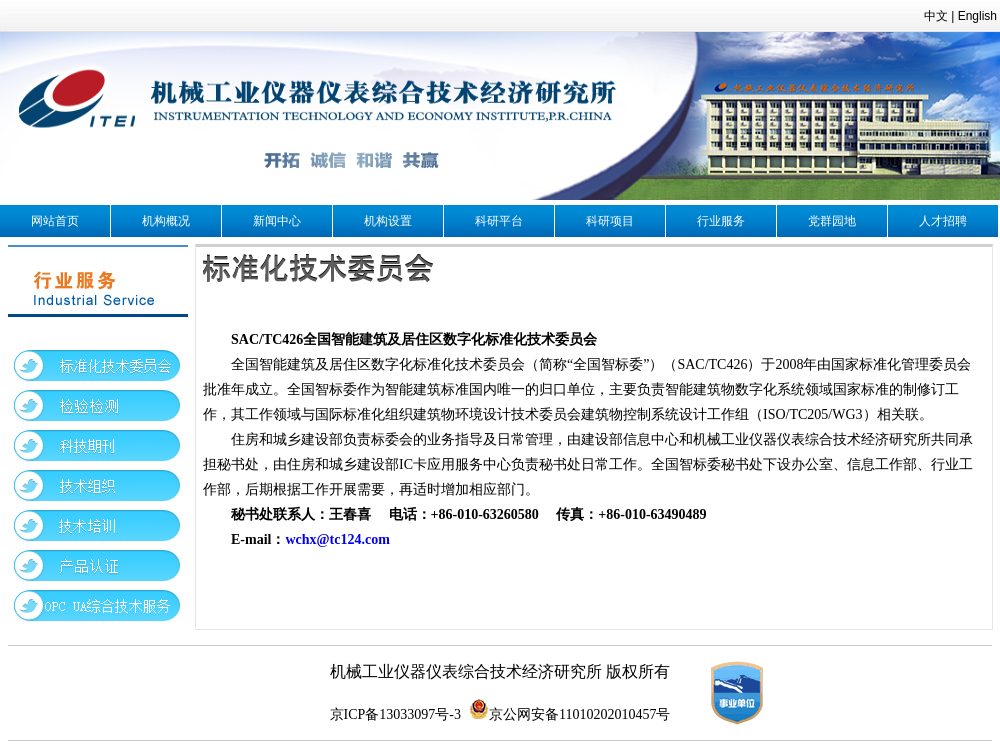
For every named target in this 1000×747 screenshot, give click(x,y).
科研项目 (610, 221)
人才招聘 (943, 221)
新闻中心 (277, 221)
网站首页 (55, 221)
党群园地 (832, 221)
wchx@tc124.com (337, 539)
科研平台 (499, 221)
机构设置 (388, 221)
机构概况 (166, 221)
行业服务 (721, 221)
